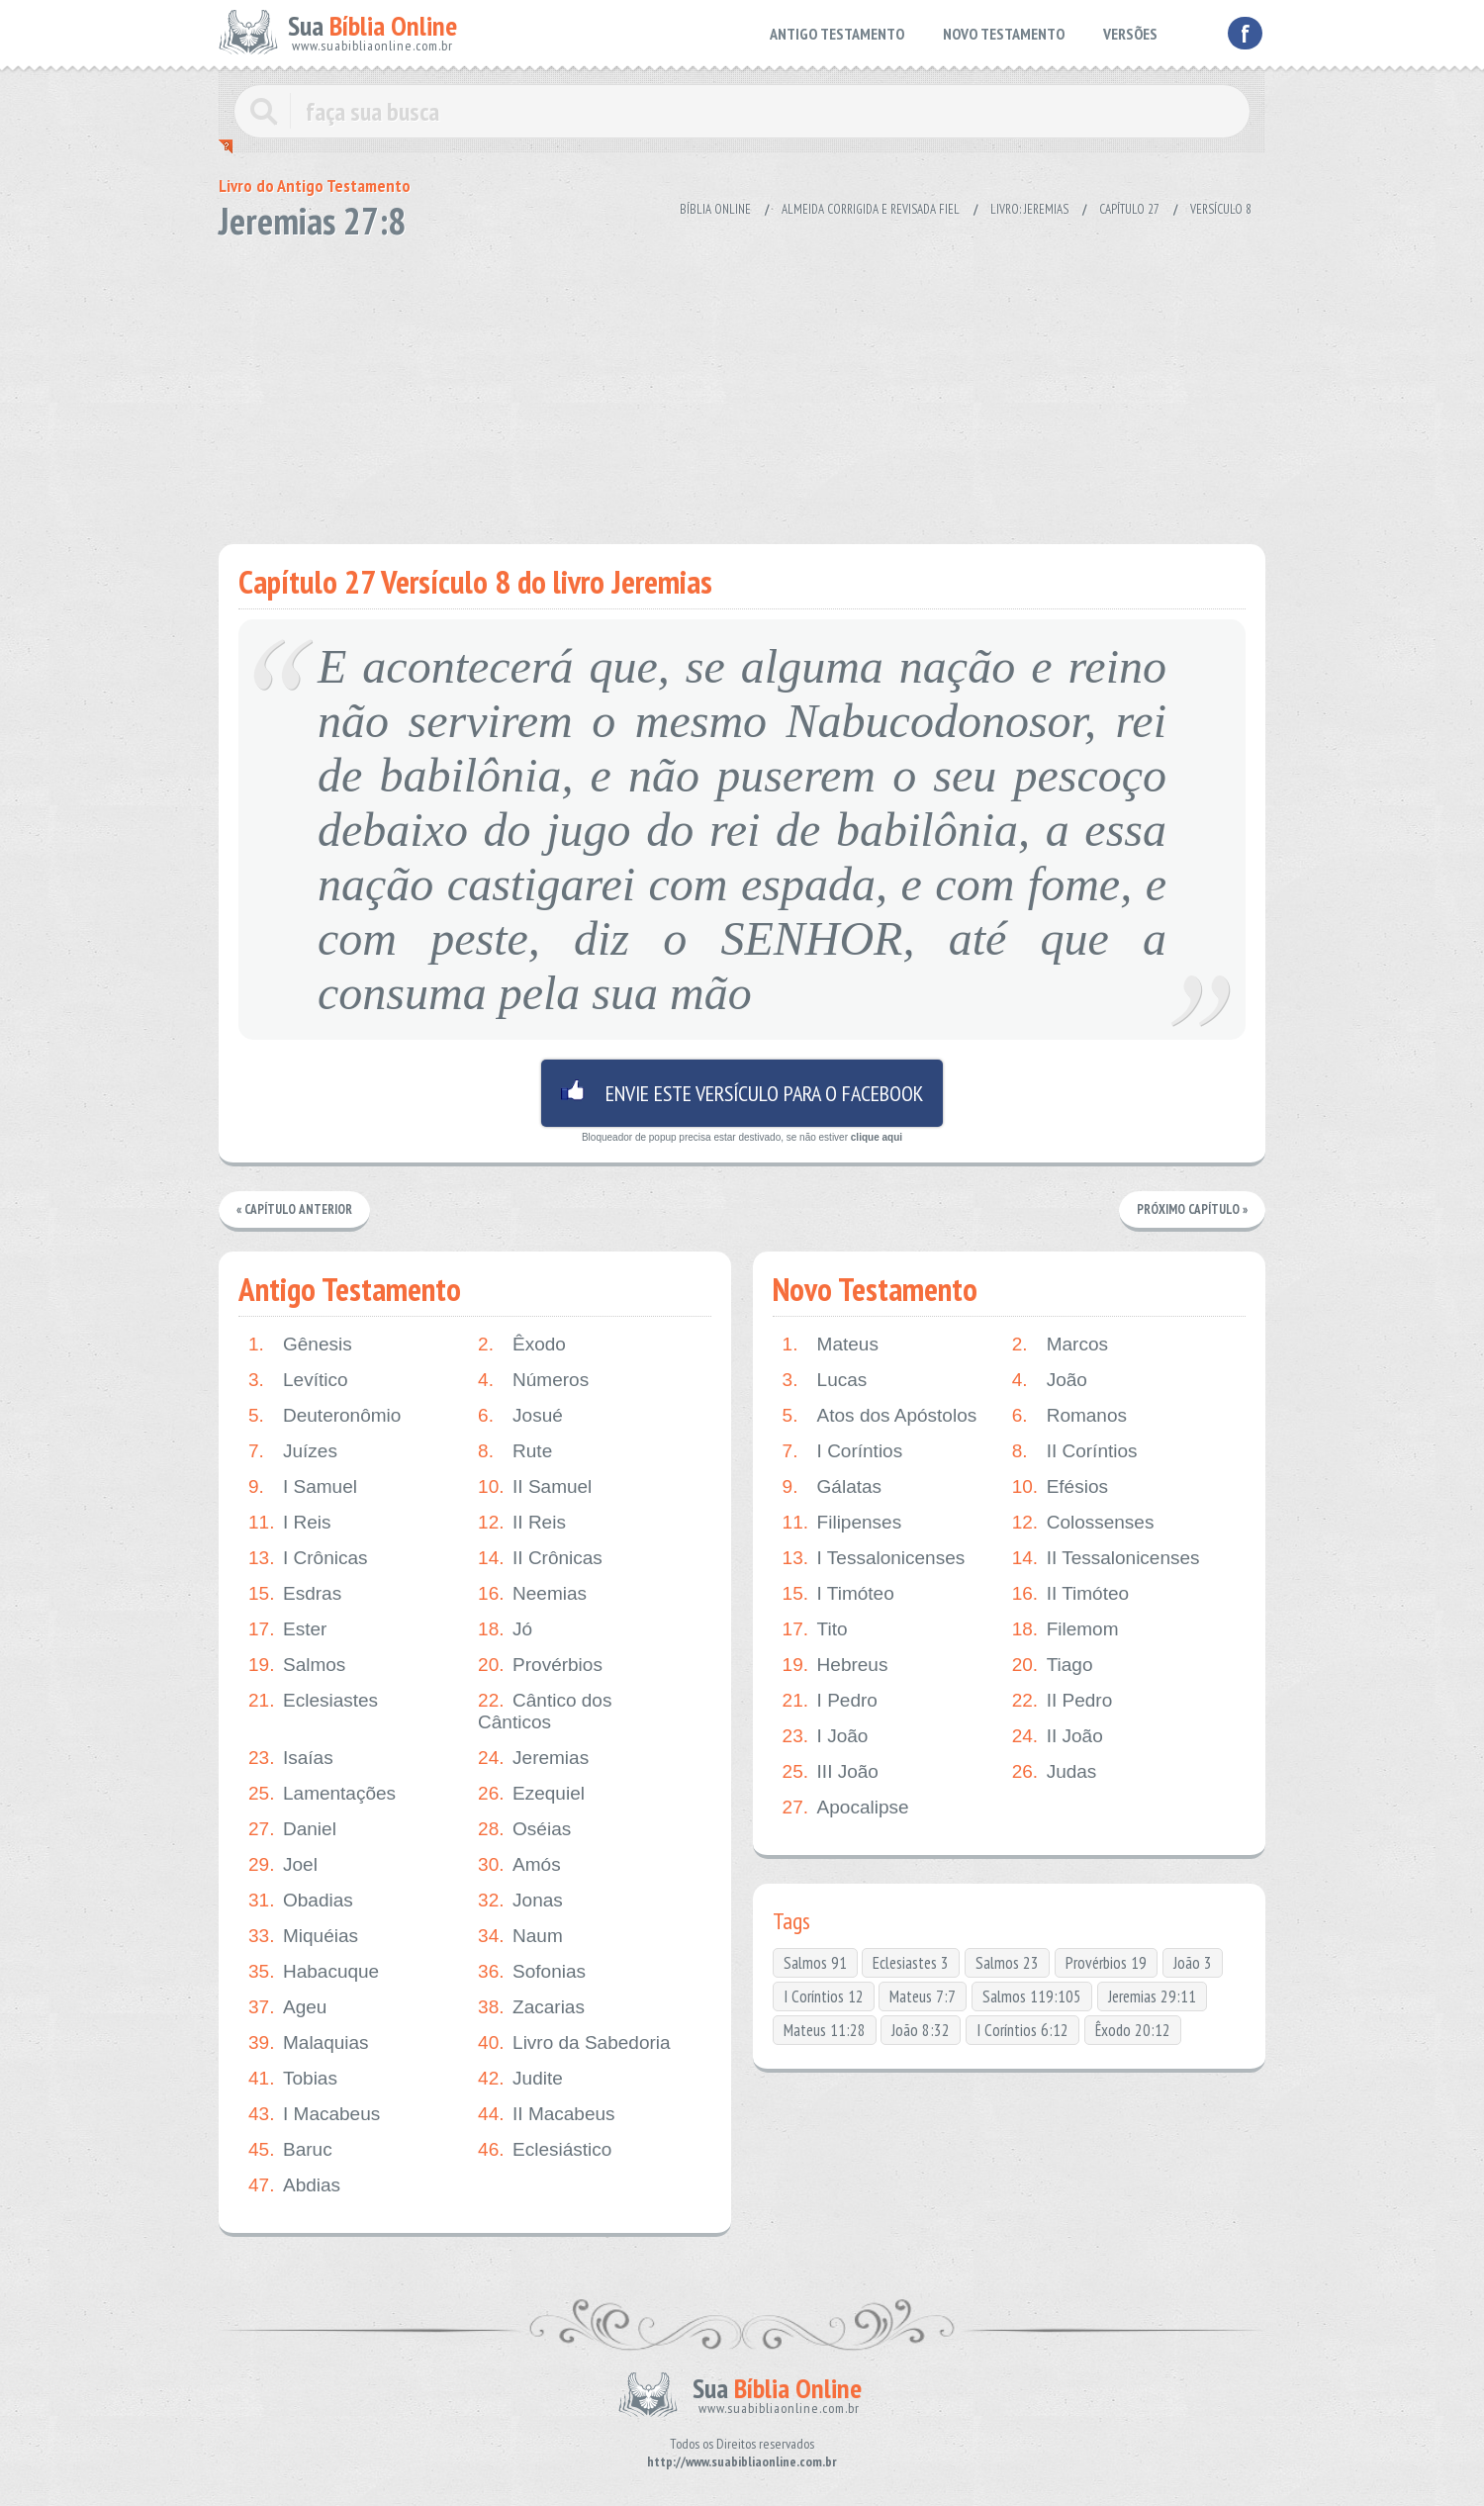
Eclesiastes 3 (911, 1963)
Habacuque (313, 1972)
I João (826, 1736)
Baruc (290, 2150)
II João (1057, 1736)
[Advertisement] (742, 385)
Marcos (1060, 1344)
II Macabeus (546, 2114)
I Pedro (830, 1701)
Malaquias (308, 2043)
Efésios (1060, 1487)
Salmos (296, 1665)
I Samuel (302, 1487)
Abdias (294, 2185)
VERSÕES (1130, 34)
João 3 (1192, 1963)
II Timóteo (1070, 1594)
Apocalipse (846, 1807)
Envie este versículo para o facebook (742, 1093)
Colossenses (1083, 1522)
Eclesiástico (544, 2150)
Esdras (294, 1594)
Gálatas (832, 1487)
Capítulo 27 (1129, 209)
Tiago (1052, 1665)
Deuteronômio (324, 1416)
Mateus (831, 1344)
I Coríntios (843, 1451)
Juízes (292, 1451)
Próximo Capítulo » (1192, 1209)
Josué (520, 1416)
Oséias (524, 1829)
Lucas (825, 1380)
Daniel (292, 1829)
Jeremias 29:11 (1152, 1996)
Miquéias (303, 1936)
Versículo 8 (1221, 209)
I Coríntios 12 (824, 1996)
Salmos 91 (815, 1963)
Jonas (520, 1900)
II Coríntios (1075, 1451)
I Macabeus (314, 2114)
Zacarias (531, 2007)
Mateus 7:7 (922, 1996)
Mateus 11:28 (825, 2030)
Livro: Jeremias (1029, 209)
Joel (283, 1865)
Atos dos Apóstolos (880, 1416)
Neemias (532, 1594)
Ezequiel (531, 1794)
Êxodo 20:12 (1132, 2030)
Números (533, 1380)
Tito (815, 1629)
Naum (520, 1936)
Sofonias (532, 1972)
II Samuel (535, 1487)
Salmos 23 (1007, 1963)
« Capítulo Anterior (294, 1209)
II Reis (522, 1522)
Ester (287, 1629)
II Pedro (1062, 1701)
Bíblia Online (715, 209)
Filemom (1065, 1629)
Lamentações (322, 1794)
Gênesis (300, 1344)
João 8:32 (920, 2030)
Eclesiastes (313, 1701)
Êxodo (522, 1344)
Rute (515, 1451)
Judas (1054, 1772)
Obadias (300, 1900)
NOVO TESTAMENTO (1004, 34)
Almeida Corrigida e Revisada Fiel (871, 209)
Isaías (290, 1758)
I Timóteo (838, 1594)
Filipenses (842, 1522)
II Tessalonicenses (1106, 1558)
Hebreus (835, 1665)
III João (831, 1772)
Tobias (292, 2078)
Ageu (287, 2007)
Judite (520, 2078)
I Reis (289, 1522)
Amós (519, 1865)
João (1049, 1380)
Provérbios (540, 1665)
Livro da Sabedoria (574, 2043)
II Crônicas (540, 1558)
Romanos (1069, 1416)
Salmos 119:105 (1031, 1996)
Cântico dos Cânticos (544, 1711)
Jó (505, 1629)
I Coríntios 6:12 (1022, 2030)
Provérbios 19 (1106, 1963)
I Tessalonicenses (874, 1558)
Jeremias (533, 1758)
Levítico (297, 1380)
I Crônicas (308, 1558)
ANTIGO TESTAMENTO (837, 34)
